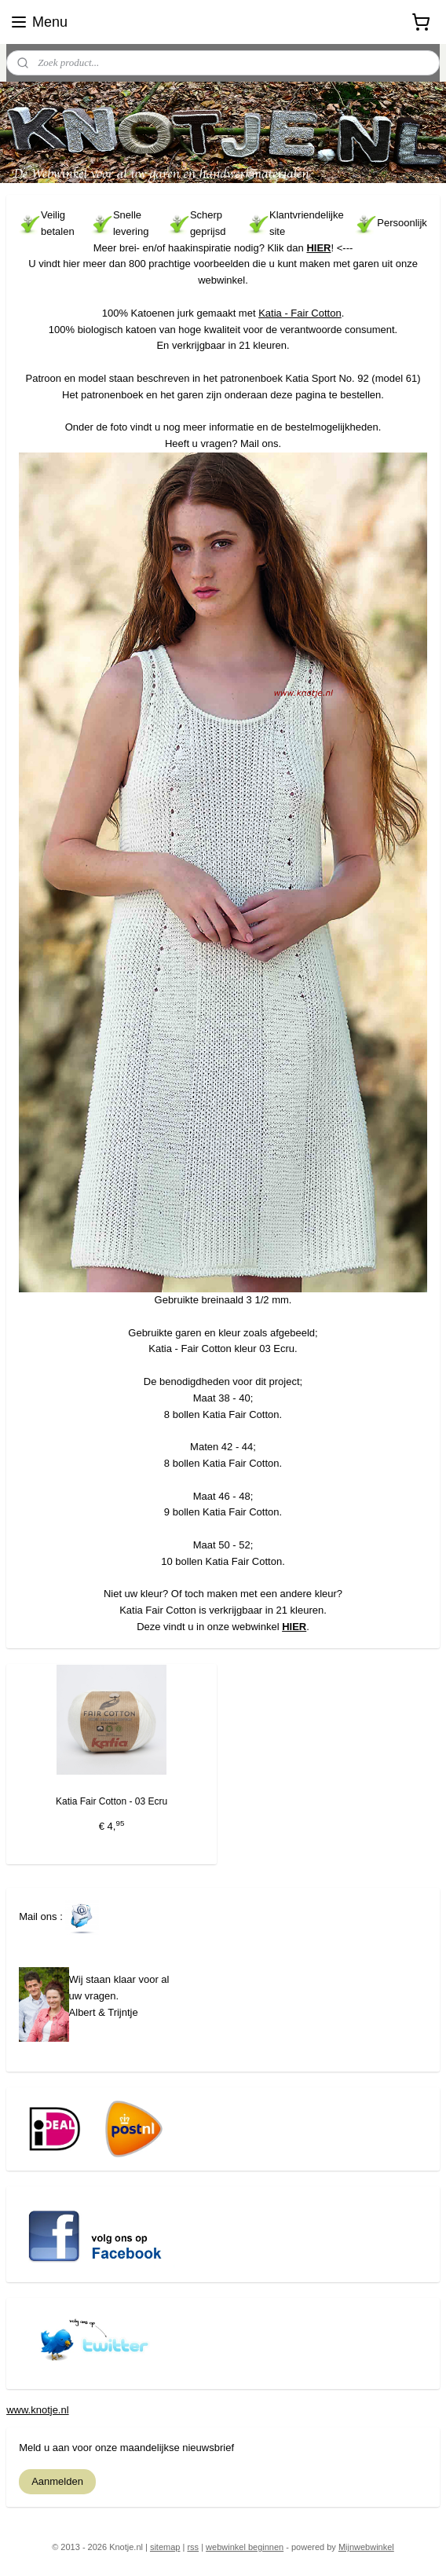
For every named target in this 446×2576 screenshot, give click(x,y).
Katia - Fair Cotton (300, 313)
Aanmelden (57, 2481)
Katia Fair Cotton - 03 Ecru (111, 1801)
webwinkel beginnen (244, 2547)
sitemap (165, 2547)
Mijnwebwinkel (366, 2547)
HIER (318, 248)
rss (193, 2547)
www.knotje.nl (37, 2410)
